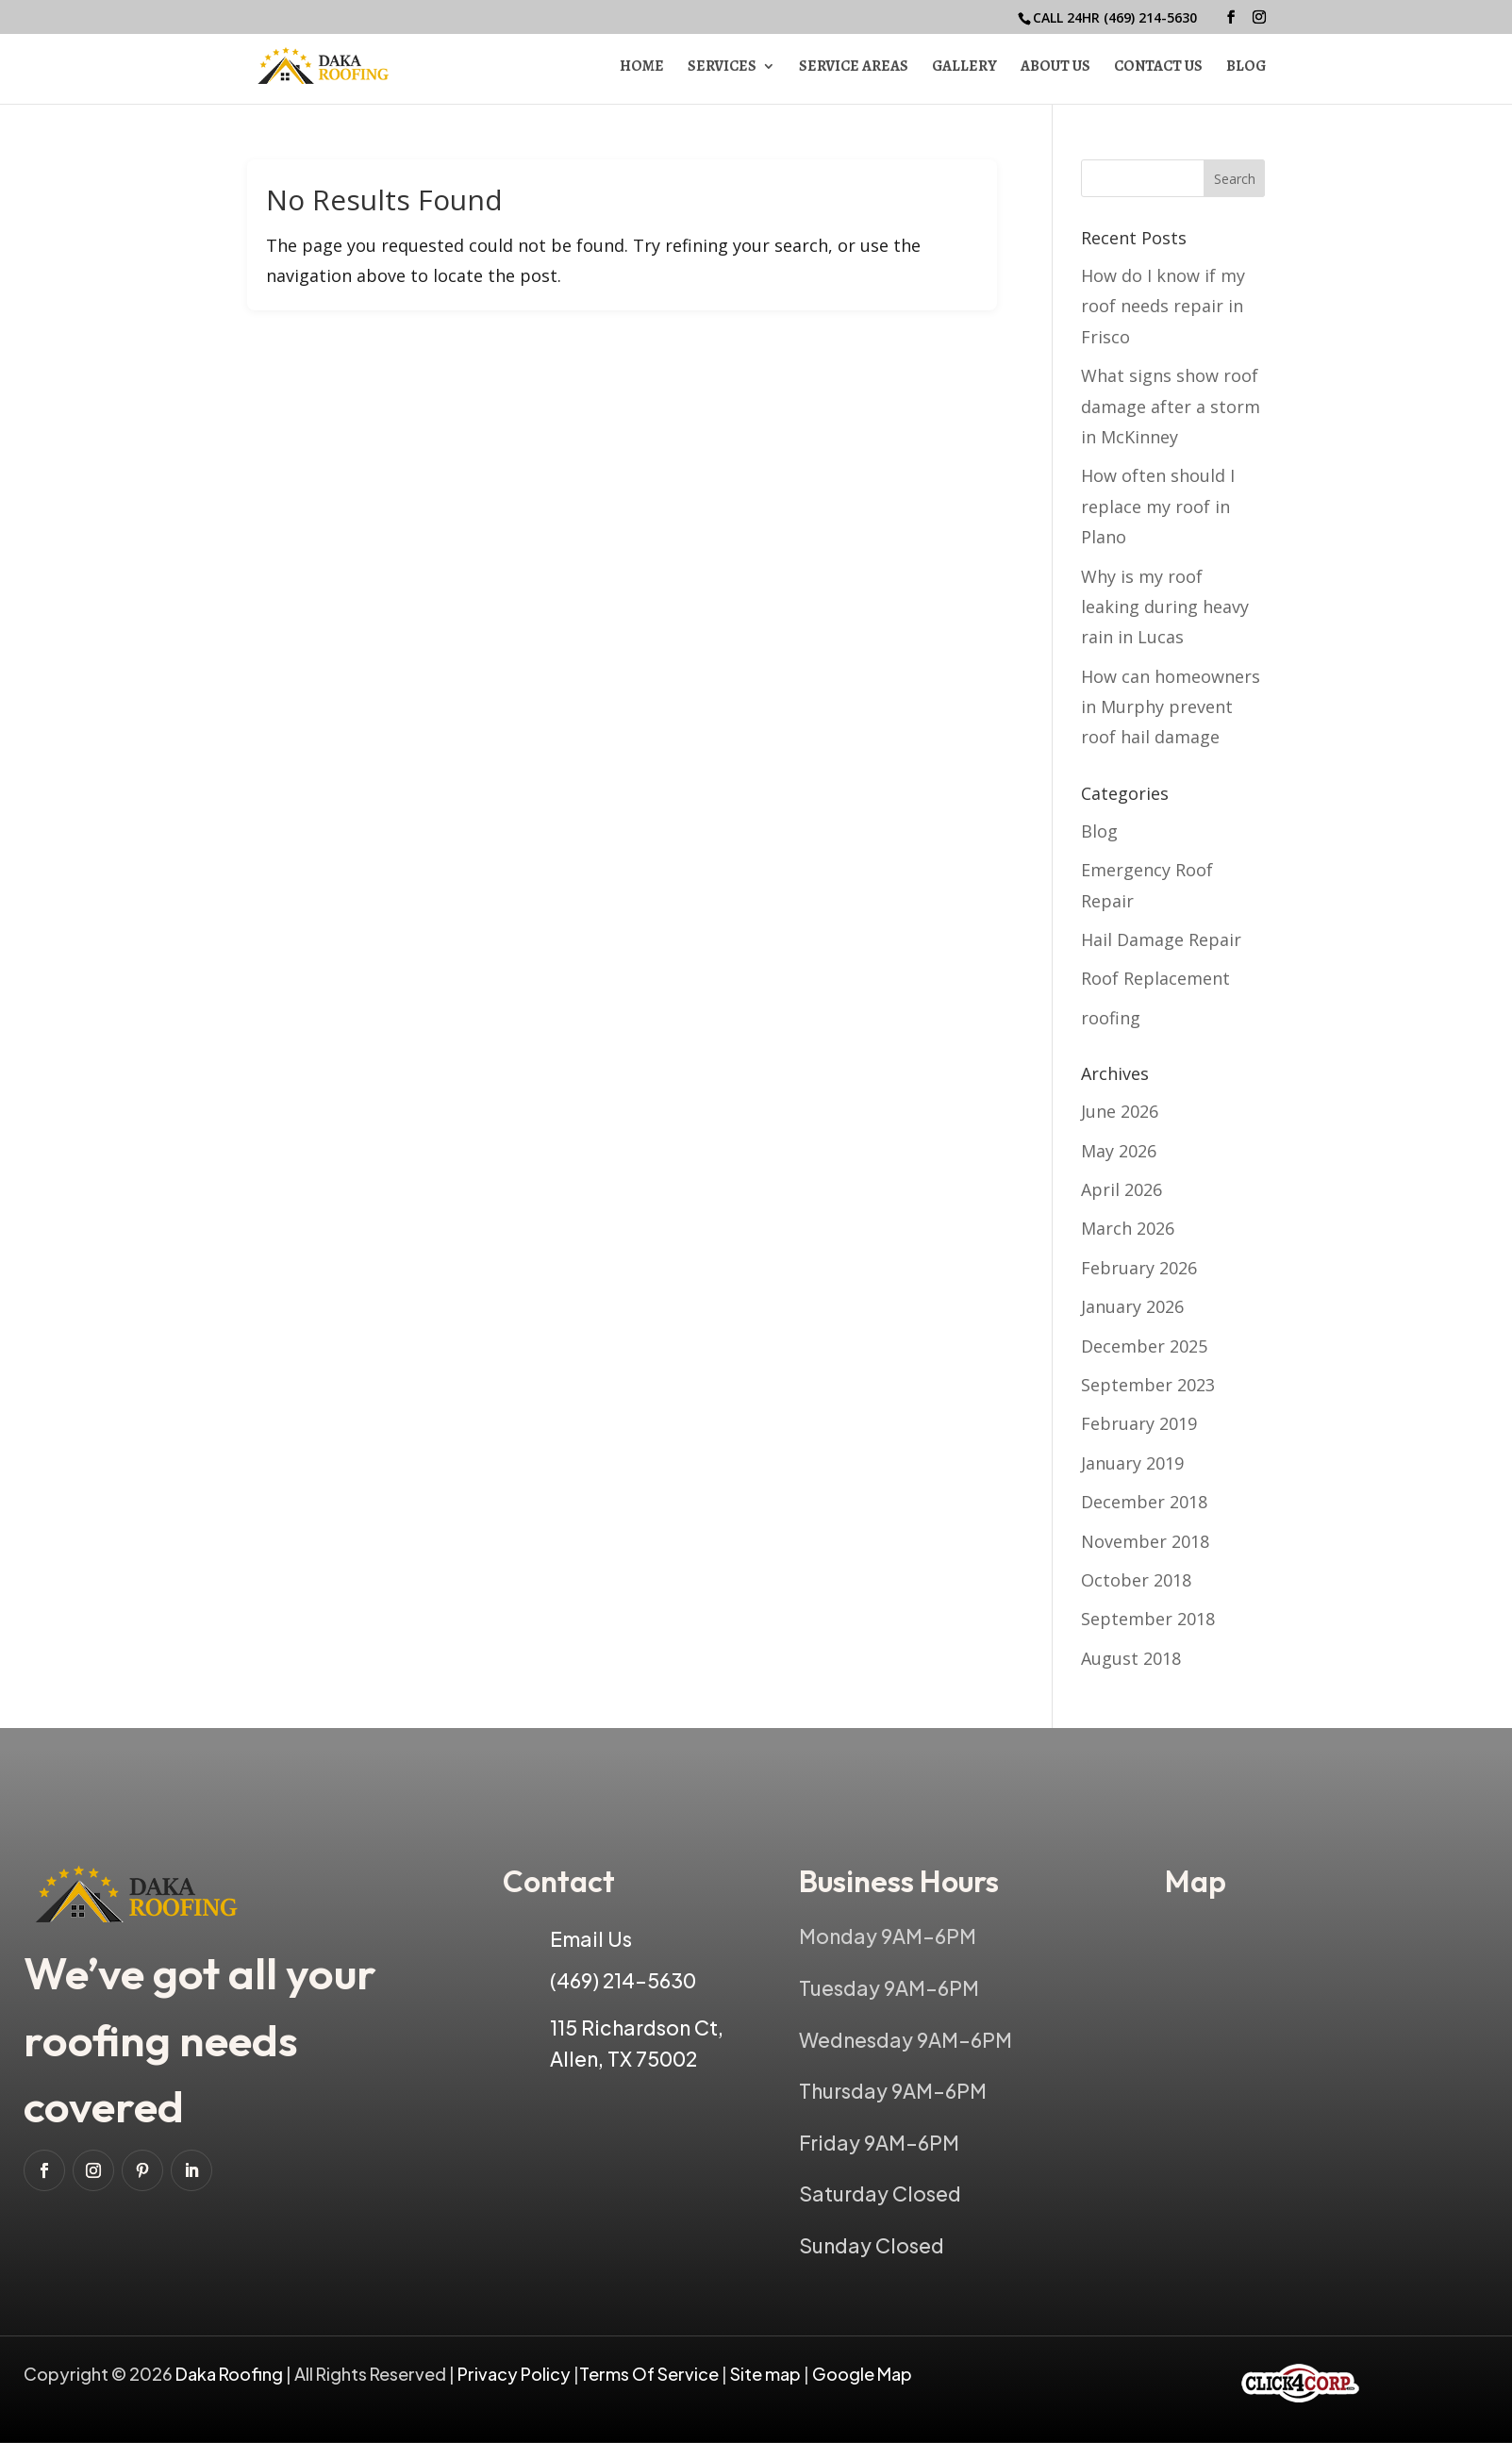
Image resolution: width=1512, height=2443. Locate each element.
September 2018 (1148, 1618)
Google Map (862, 2374)
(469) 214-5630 (1150, 17)
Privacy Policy (514, 2374)
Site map (765, 2374)
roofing (1110, 1017)
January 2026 (1132, 1306)
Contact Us (1158, 67)
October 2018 (1136, 1580)
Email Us (591, 1939)
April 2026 (1121, 1189)
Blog (1246, 67)
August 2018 (1131, 1658)
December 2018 (1144, 1501)
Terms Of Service (650, 2374)
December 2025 (1144, 1346)
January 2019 (1132, 1463)
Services (722, 67)
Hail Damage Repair (1161, 939)
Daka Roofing (230, 2374)
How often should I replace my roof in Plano (1158, 506)
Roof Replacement (1155, 978)
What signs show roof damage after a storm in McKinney (1170, 406)
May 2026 (1118, 1150)
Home (642, 67)
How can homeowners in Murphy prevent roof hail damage (1170, 707)
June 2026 (1119, 1111)
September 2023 (1148, 1384)
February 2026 (1139, 1267)
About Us (1055, 67)
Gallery (964, 67)
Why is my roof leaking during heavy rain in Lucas (1165, 607)
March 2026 (1127, 1228)
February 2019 (1139, 1423)
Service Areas (853, 67)
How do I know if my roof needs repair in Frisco (1163, 306)
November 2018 (1145, 1541)
